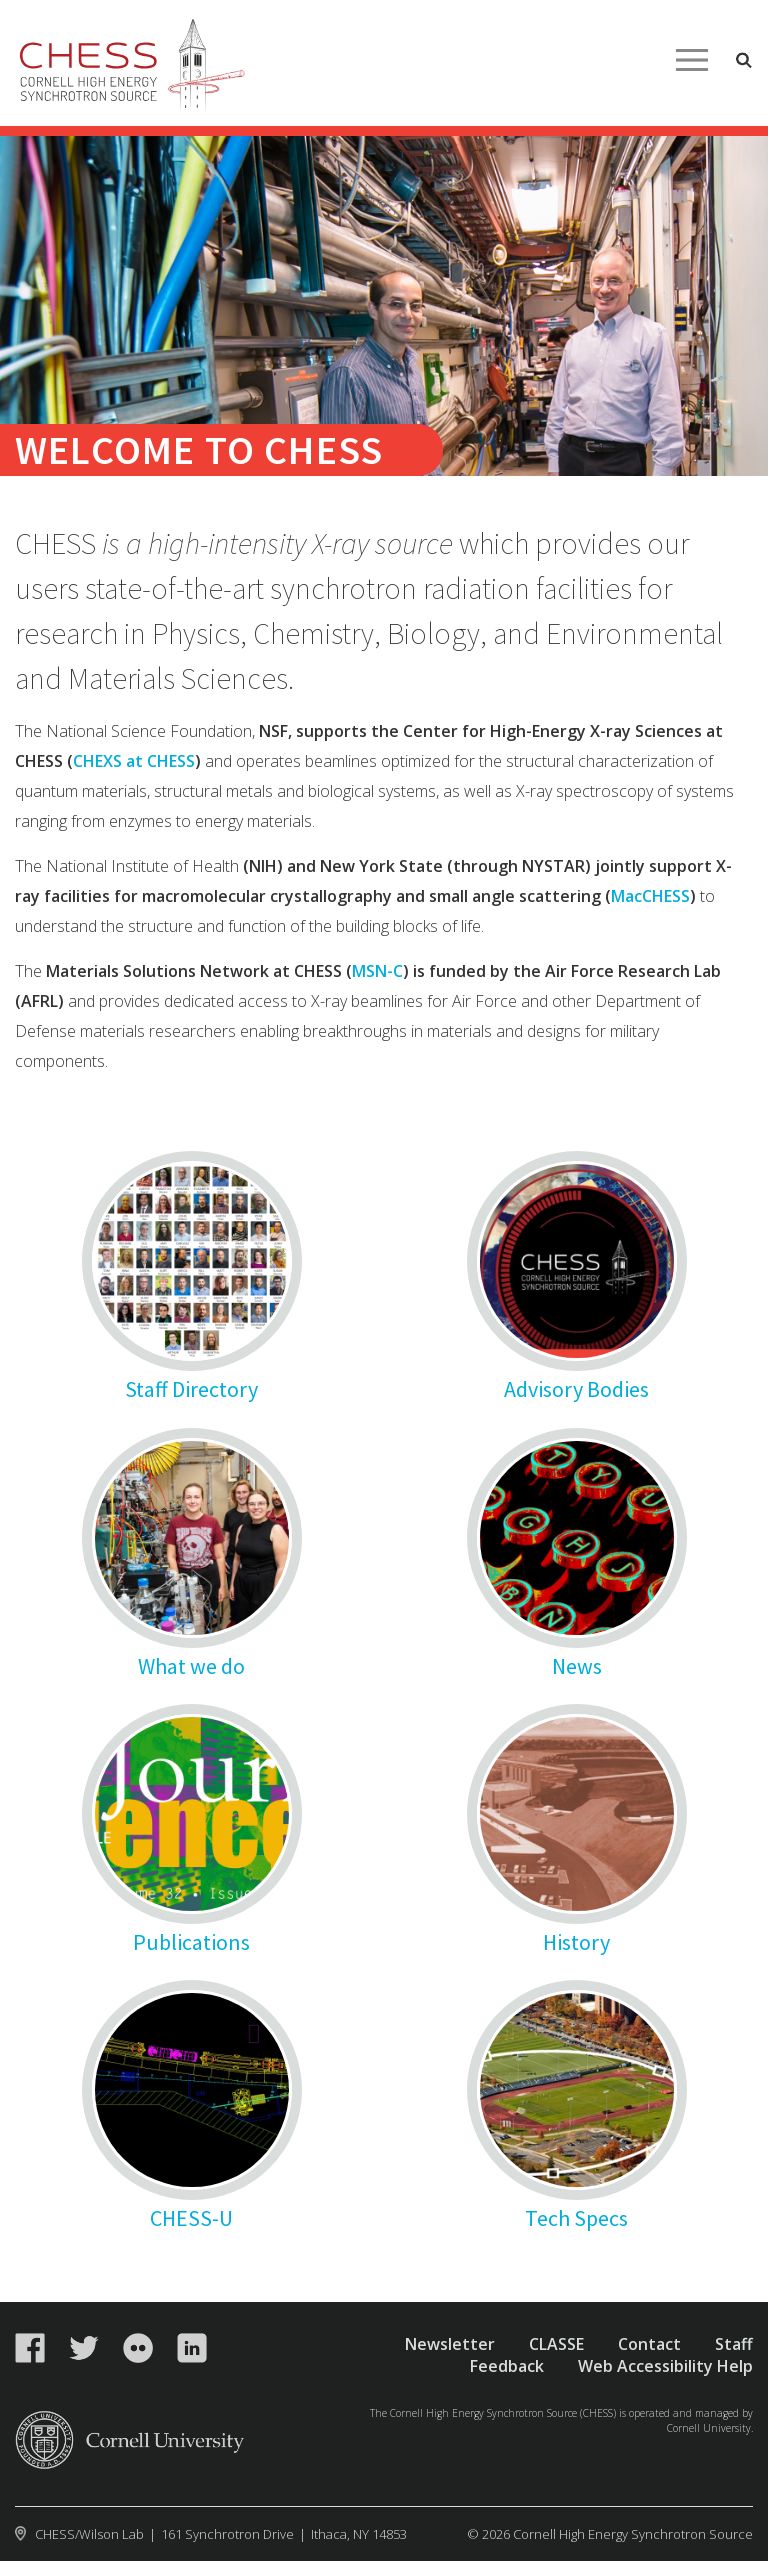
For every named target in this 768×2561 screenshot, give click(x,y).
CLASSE (556, 2344)
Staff (734, 2344)
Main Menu (692, 60)
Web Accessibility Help (665, 2366)
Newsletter (450, 2344)
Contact (649, 2344)
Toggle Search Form (744, 60)
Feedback (507, 2366)
